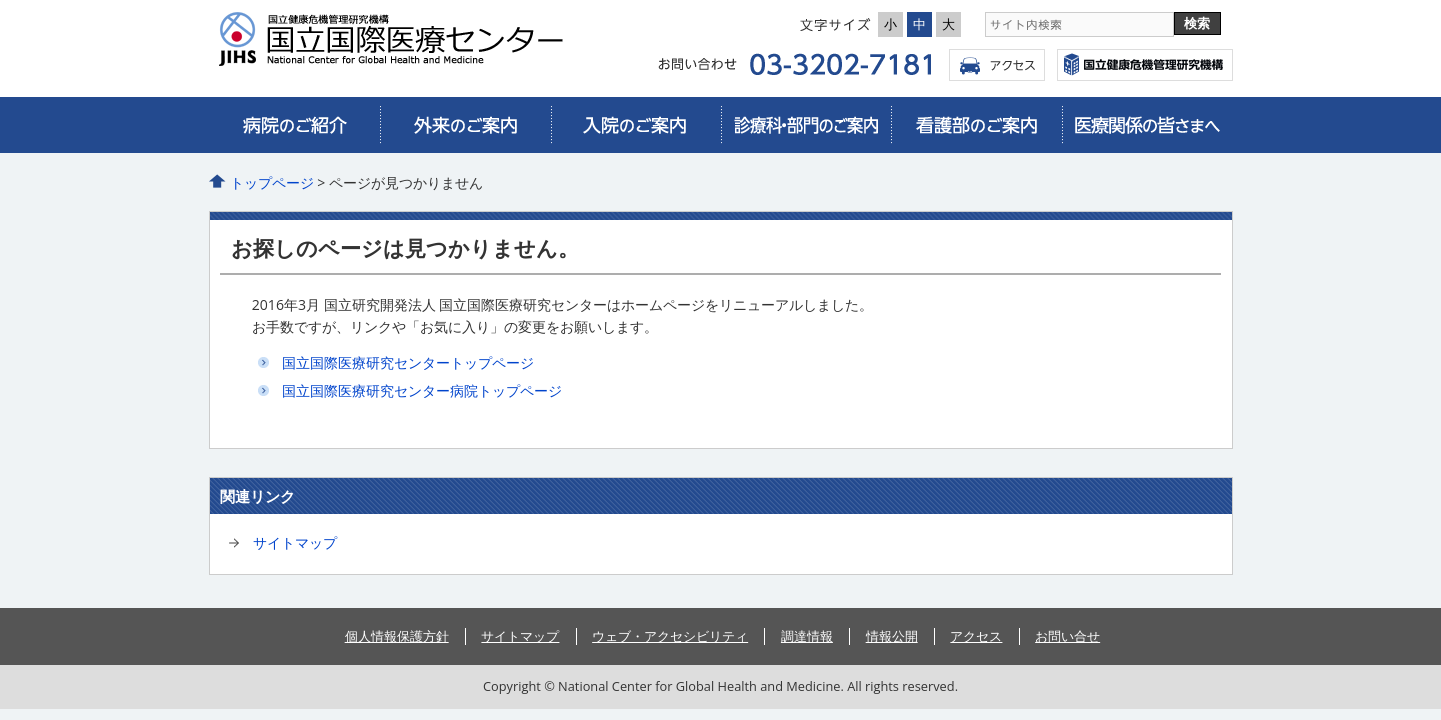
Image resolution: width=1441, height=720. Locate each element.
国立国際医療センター (1145, 65)
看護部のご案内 (976, 125)
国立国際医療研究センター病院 (399, 39)
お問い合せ (1067, 636)
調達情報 (807, 636)
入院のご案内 (636, 125)
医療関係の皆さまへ (1147, 125)
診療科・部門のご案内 (806, 125)
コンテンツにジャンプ (0, 0)
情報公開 (892, 636)
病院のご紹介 (295, 125)
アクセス (997, 65)
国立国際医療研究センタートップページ (408, 362)
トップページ (272, 182)
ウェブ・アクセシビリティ (670, 636)
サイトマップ (295, 542)
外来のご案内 (465, 125)
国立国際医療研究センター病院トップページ (422, 390)
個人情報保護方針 (397, 636)
